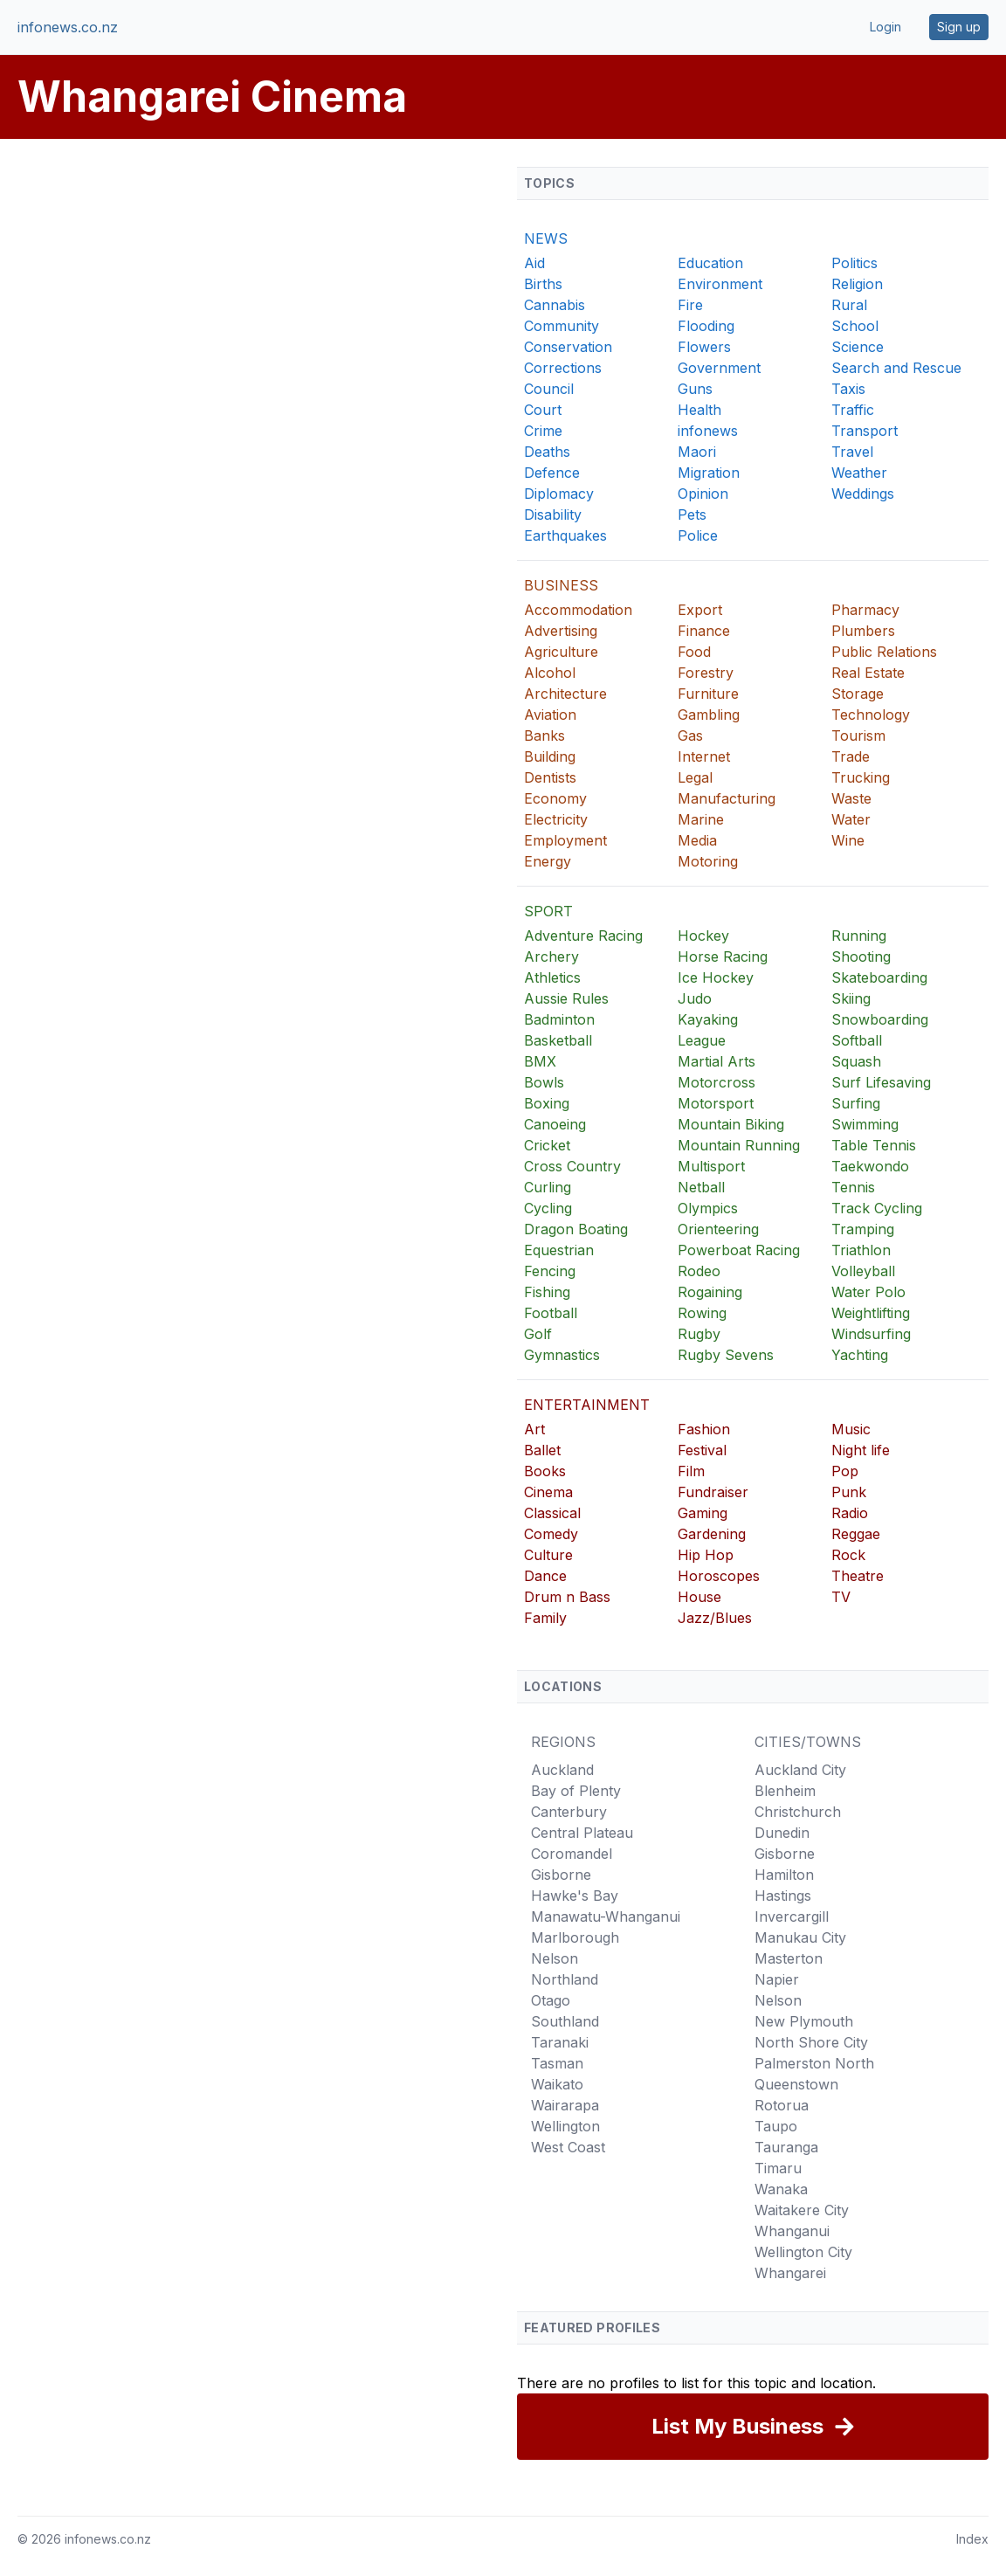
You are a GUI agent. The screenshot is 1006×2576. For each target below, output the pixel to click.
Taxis (848, 388)
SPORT (548, 911)
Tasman (557, 2063)
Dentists (550, 777)
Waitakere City (801, 2210)
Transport (864, 430)
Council (549, 388)
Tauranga (786, 2147)
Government (719, 367)
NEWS (546, 238)
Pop (844, 1471)
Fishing (547, 1292)
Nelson (554, 1958)
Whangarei (790, 2273)
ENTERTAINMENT (587, 1404)
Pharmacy (865, 609)
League (702, 1040)
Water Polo (868, 1292)
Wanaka (781, 2189)
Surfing (855, 1103)
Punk (848, 1492)
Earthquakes (565, 535)
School (855, 326)
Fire (690, 305)
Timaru (778, 2168)
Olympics (708, 1208)
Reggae (855, 1534)
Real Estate (868, 672)
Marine (701, 819)
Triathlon (861, 1250)
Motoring (708, 861)
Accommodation (578, 609)
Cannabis (554, 305)
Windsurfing (871, 1334)
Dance (545, 1576)
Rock (848, 1555)
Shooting (861, 956)
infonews (708, 430)
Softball (856, 1040)
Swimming (865, 1124)
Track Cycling (876, 1208)
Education (710, 263)
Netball (701, 1187)
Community (561, 326)
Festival (702, 1450)
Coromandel (571, 1853)
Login (885, 26)
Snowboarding (879, 1019)
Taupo (775, 2126)
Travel (852, 451)
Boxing (546, 1103)
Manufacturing (726, 798)
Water (851, 819)
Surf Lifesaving (881, 1082)
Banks (544, 735)
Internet (704, 756)
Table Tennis (873, 1145)
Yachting (859, 1355)
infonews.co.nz (67, 27)
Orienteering (718, 1229)
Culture (548, 1555)
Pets (692, 514)
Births (543, 284)
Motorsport (716, 1103)
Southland (565, 2021)
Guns (695, 388)
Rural (849, 305)
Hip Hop (706, 1555)
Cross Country (572, 1166)
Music (851, 1429)
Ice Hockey (716, 977)
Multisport (711, 1166)
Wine (848, 840)
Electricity (556, 819)
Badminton (559, 1019)
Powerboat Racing (739, 1250)
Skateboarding (879, 977)
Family (545, 1617)
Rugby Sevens (726, 1355)
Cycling (548, 1208)
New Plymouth (803, 2021)
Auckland (562, 1769)
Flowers (704, 347)
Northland (564, 1979)
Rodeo (699, 1271)
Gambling (709, 714)
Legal (695, 777)
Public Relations (884, 651)
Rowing (702, 1313)
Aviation (550, 714)
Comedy (551, 1534)
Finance (704, 630)
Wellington (565, 2126)
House (699, 1597)
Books (545, 1471)
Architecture (565, 693)
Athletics (552, 977)
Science (857, 347)
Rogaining (710, 1292)
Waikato (557, 2084)
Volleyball (863, 1271)
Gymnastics (562, 1355)
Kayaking (708, 1019)
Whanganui (792, 2231)
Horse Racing (723, 956)
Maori (697, 451)
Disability (553, 514)
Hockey (703, 935)
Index (972, 2538)
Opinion (703, 493)
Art (534, 1429)
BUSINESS (561, 585)
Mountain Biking (731, 1124)
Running (858, 935)
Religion (857, 284)
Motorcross (716, 1082)
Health (699, 409)
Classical (552, 1513)
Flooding (706, 326)
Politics (854, 263)
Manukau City (800, 1937)
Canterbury (569, 1811)
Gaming (702, 1513)
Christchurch (797, 1811)
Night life (860, 1450)
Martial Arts (716, 1061)
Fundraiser (713, 1492)
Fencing (549, 1271)
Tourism (858, 735)
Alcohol (549, 672)
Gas (690, 735)
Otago (550, 2000)
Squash (856, 1061)
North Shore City (811, 2042)
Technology (870, 714)
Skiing (851, 998)
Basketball (558, 1040)
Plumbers (863, 630)
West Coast (568, 2147)
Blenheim (785, 1790)
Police (698, 535)
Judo (695, 998)
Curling (547, 1187)
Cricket (547, 1145)
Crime (543, 430)
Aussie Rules (566, 998)
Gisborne (561, 1874)
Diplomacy (559, 493)
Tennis (853, 1187)
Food (694, 651)
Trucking (860, 777)
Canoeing (555, 1124)
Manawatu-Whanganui (605, 1916)
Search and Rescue (896, 367)
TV (841, 1597)
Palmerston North (814, 2063)
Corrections (563, 367)
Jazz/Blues (715, 1617)
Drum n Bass (567, 1597)
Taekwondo (870, 1166)
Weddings (862, 493)
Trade (850, 756)
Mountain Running (739, 1145)
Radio (849, 1513)
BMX (540, 1061)
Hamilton (784, 1874)
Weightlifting (870, 1313)
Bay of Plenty (576, 1790)
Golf (538, 1334)
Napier (776, 1979)
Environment (720, 284)
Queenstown (796, 2084)
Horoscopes (719, 1576)
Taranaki (560, 2042)
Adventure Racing (583, 935)
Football (550, 1313)
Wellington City (803, 2252)
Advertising (560, 630)
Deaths (547, 451)
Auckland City (800, 1769)
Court (543, 409)
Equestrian (559, 1250)
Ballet (542, 1450)
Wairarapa (565, 2105)
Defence (552, 472)
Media (697, 840)
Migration (709, 472)
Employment (565, 840)
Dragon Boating (576, 1229)
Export (700, 609)
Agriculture (561, 651)
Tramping (862, 1229)
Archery (551, 956)
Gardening (712, 1534)
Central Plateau (582, 1832)
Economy (555, 798)
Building (549, 756)
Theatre (857, 1576)
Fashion (704, 1429)
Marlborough (575, 1937)
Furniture (708, 693)
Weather (859, 472)
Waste (851, 798)
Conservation (568, 347)
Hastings (782, 1895)
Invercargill (791, 1916)
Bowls (544, 1082)
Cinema (548, 1492)
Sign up (959, 26)
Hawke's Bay (574, 1895)
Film (691, 1471)
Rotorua (781, 2105)
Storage (857, 693)
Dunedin (782, 1832)
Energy (547, 861)
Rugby (699, 1334)
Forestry (706, 672)
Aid (534, 263)
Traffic (852, 409)
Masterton (788, 1958)
